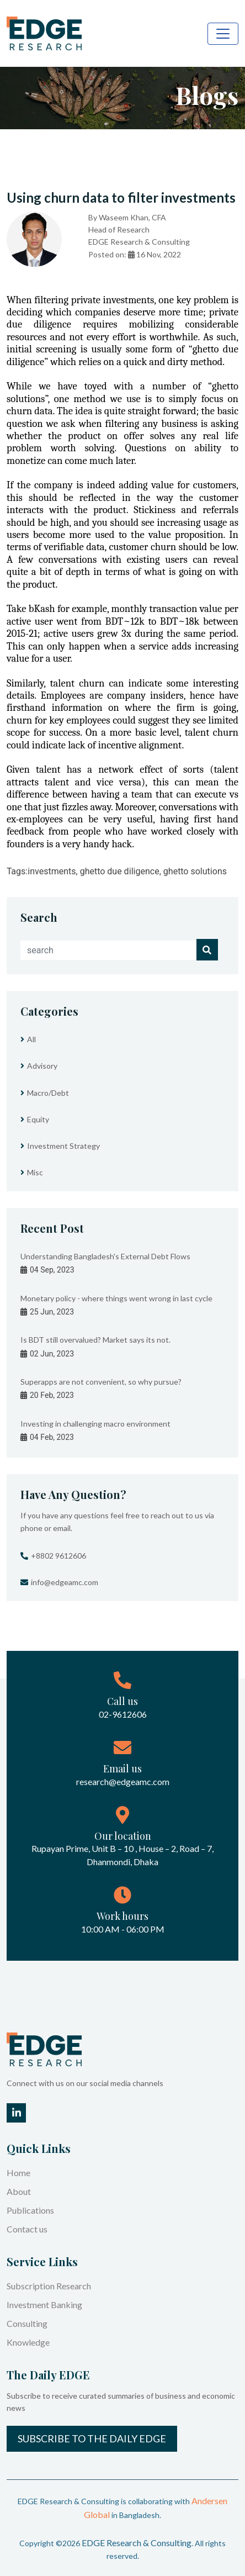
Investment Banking (44, 2304)
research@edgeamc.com (122, 1781)
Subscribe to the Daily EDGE (92, 2438)
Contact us (27, 2229)
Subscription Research (49, 2286)
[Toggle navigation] (222, 34)
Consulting (27, 2323)
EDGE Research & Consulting (136, 2542)
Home (18, 2172)
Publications (30, 2210)
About (19, 2191)
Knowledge (28, 2342)
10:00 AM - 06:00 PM (122, 1929)
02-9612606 (123, 1714)
